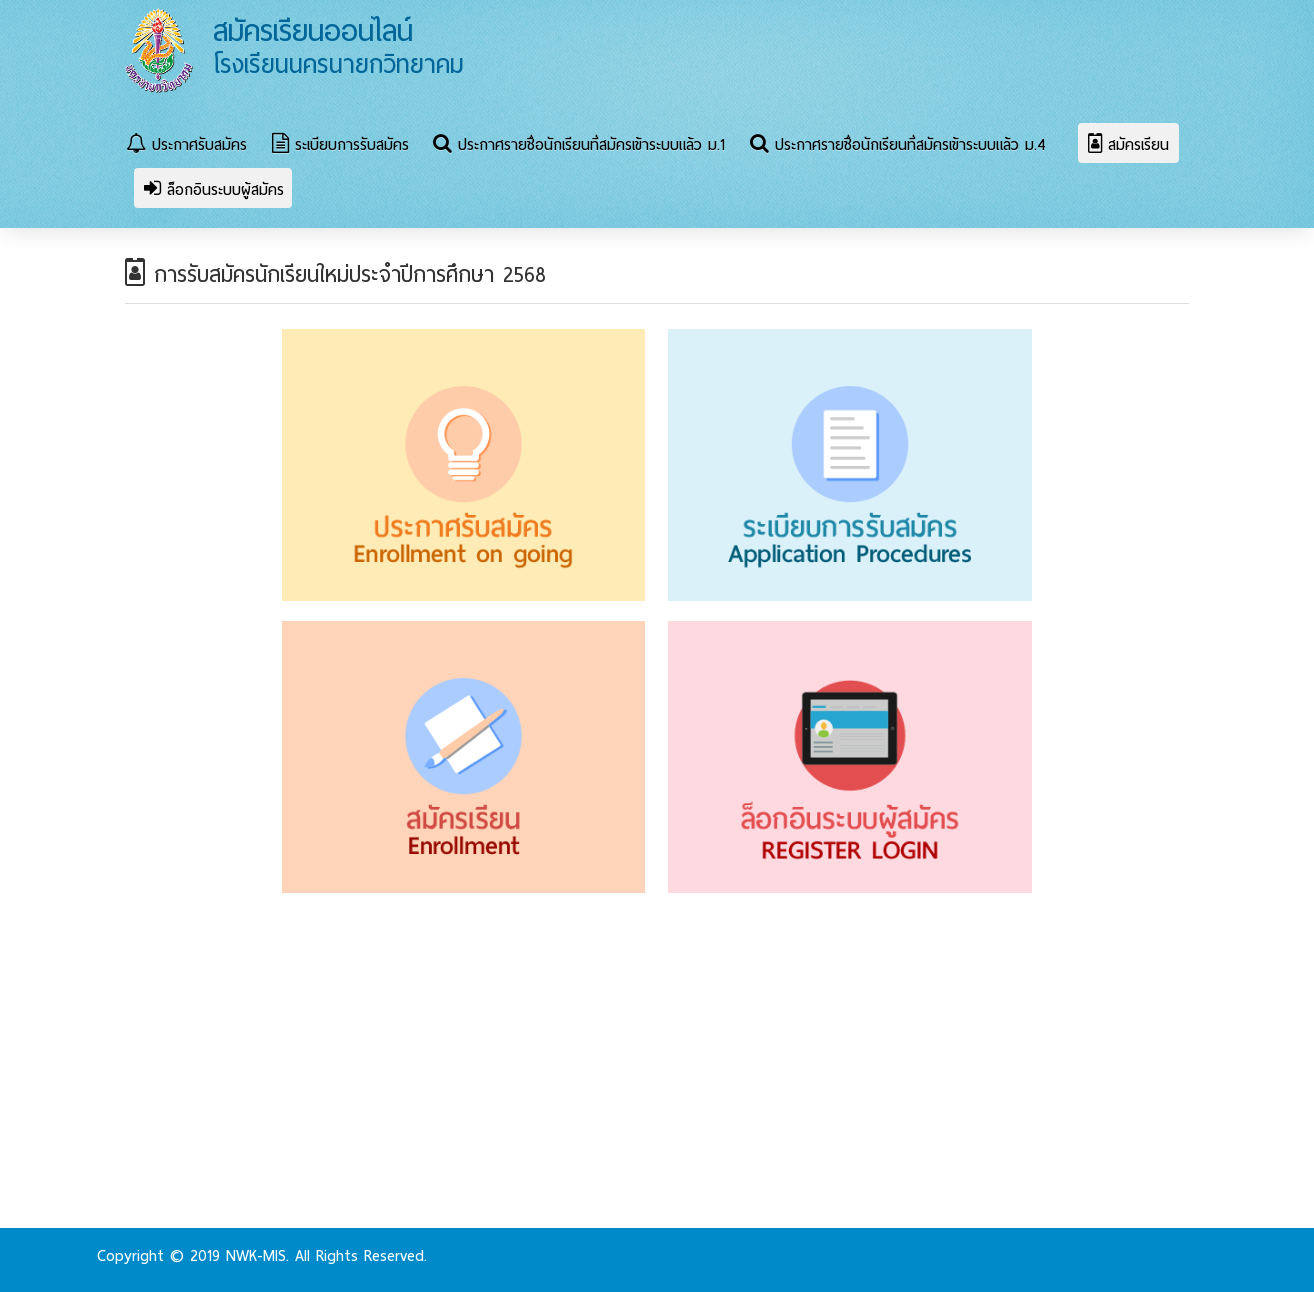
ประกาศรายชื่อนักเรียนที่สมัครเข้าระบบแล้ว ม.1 (579, 145)
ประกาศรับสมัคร (186, 145)
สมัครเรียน (1128, 145)
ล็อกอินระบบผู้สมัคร (214, 190)
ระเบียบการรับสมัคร (340, 145)
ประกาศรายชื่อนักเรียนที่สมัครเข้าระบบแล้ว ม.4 (898, 145)
